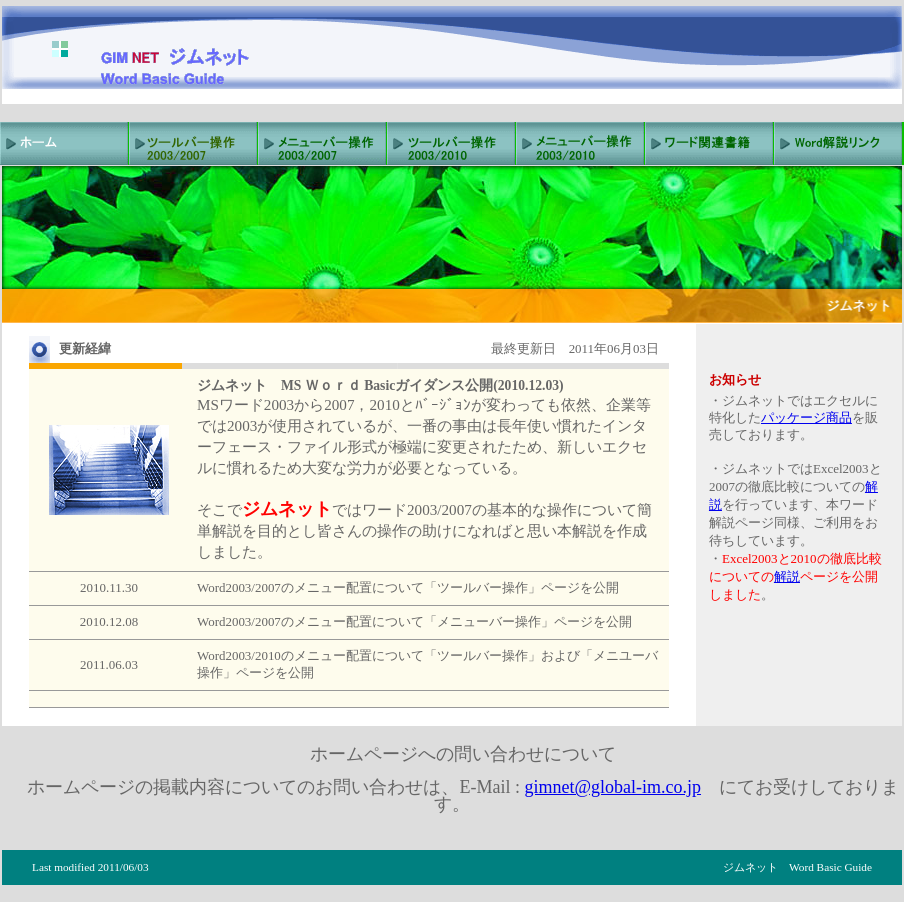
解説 (787, 576)
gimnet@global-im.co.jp (612, 787)
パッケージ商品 (806, 417)
